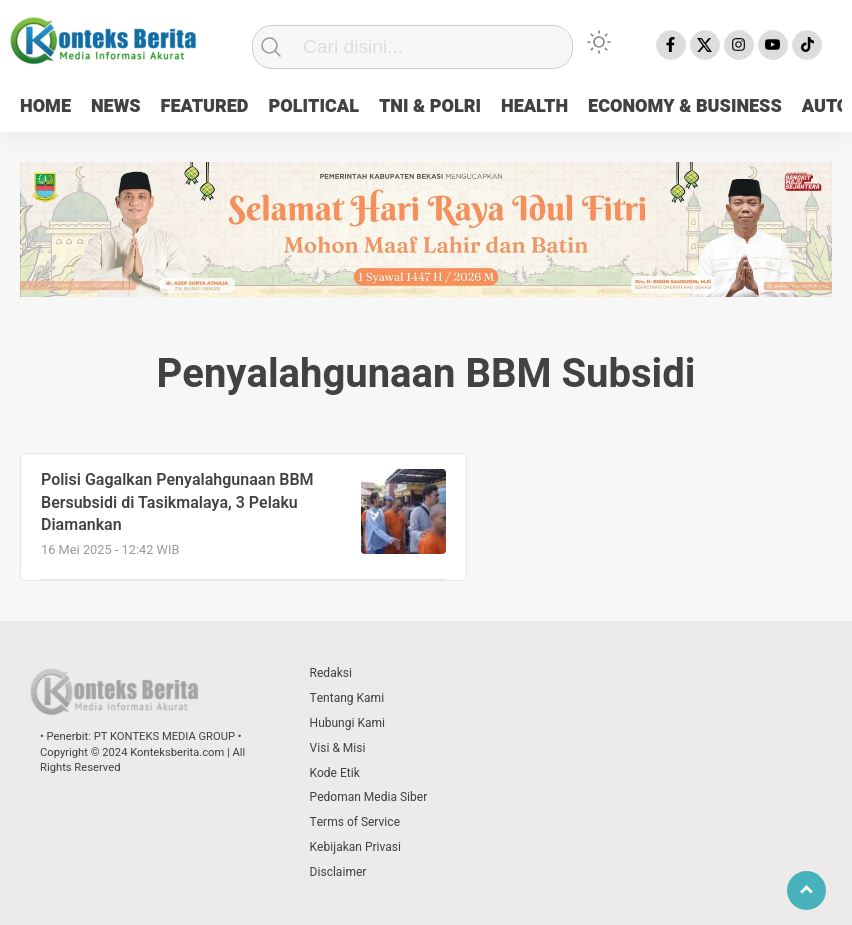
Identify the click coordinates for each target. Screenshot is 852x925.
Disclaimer (338, 872)
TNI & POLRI (430, 106)
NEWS (116, 106)
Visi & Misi (338, 748)
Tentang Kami (347, 698)
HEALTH (534, 106)
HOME (45, 106)
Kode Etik (335, 773)
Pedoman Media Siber (369, 797)
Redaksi (331, 673)
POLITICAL (313, 106)
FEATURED (205, 106)
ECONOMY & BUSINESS (685, 106)
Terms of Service (355, 822)
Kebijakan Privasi (355, 847)
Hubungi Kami (347, 723)
